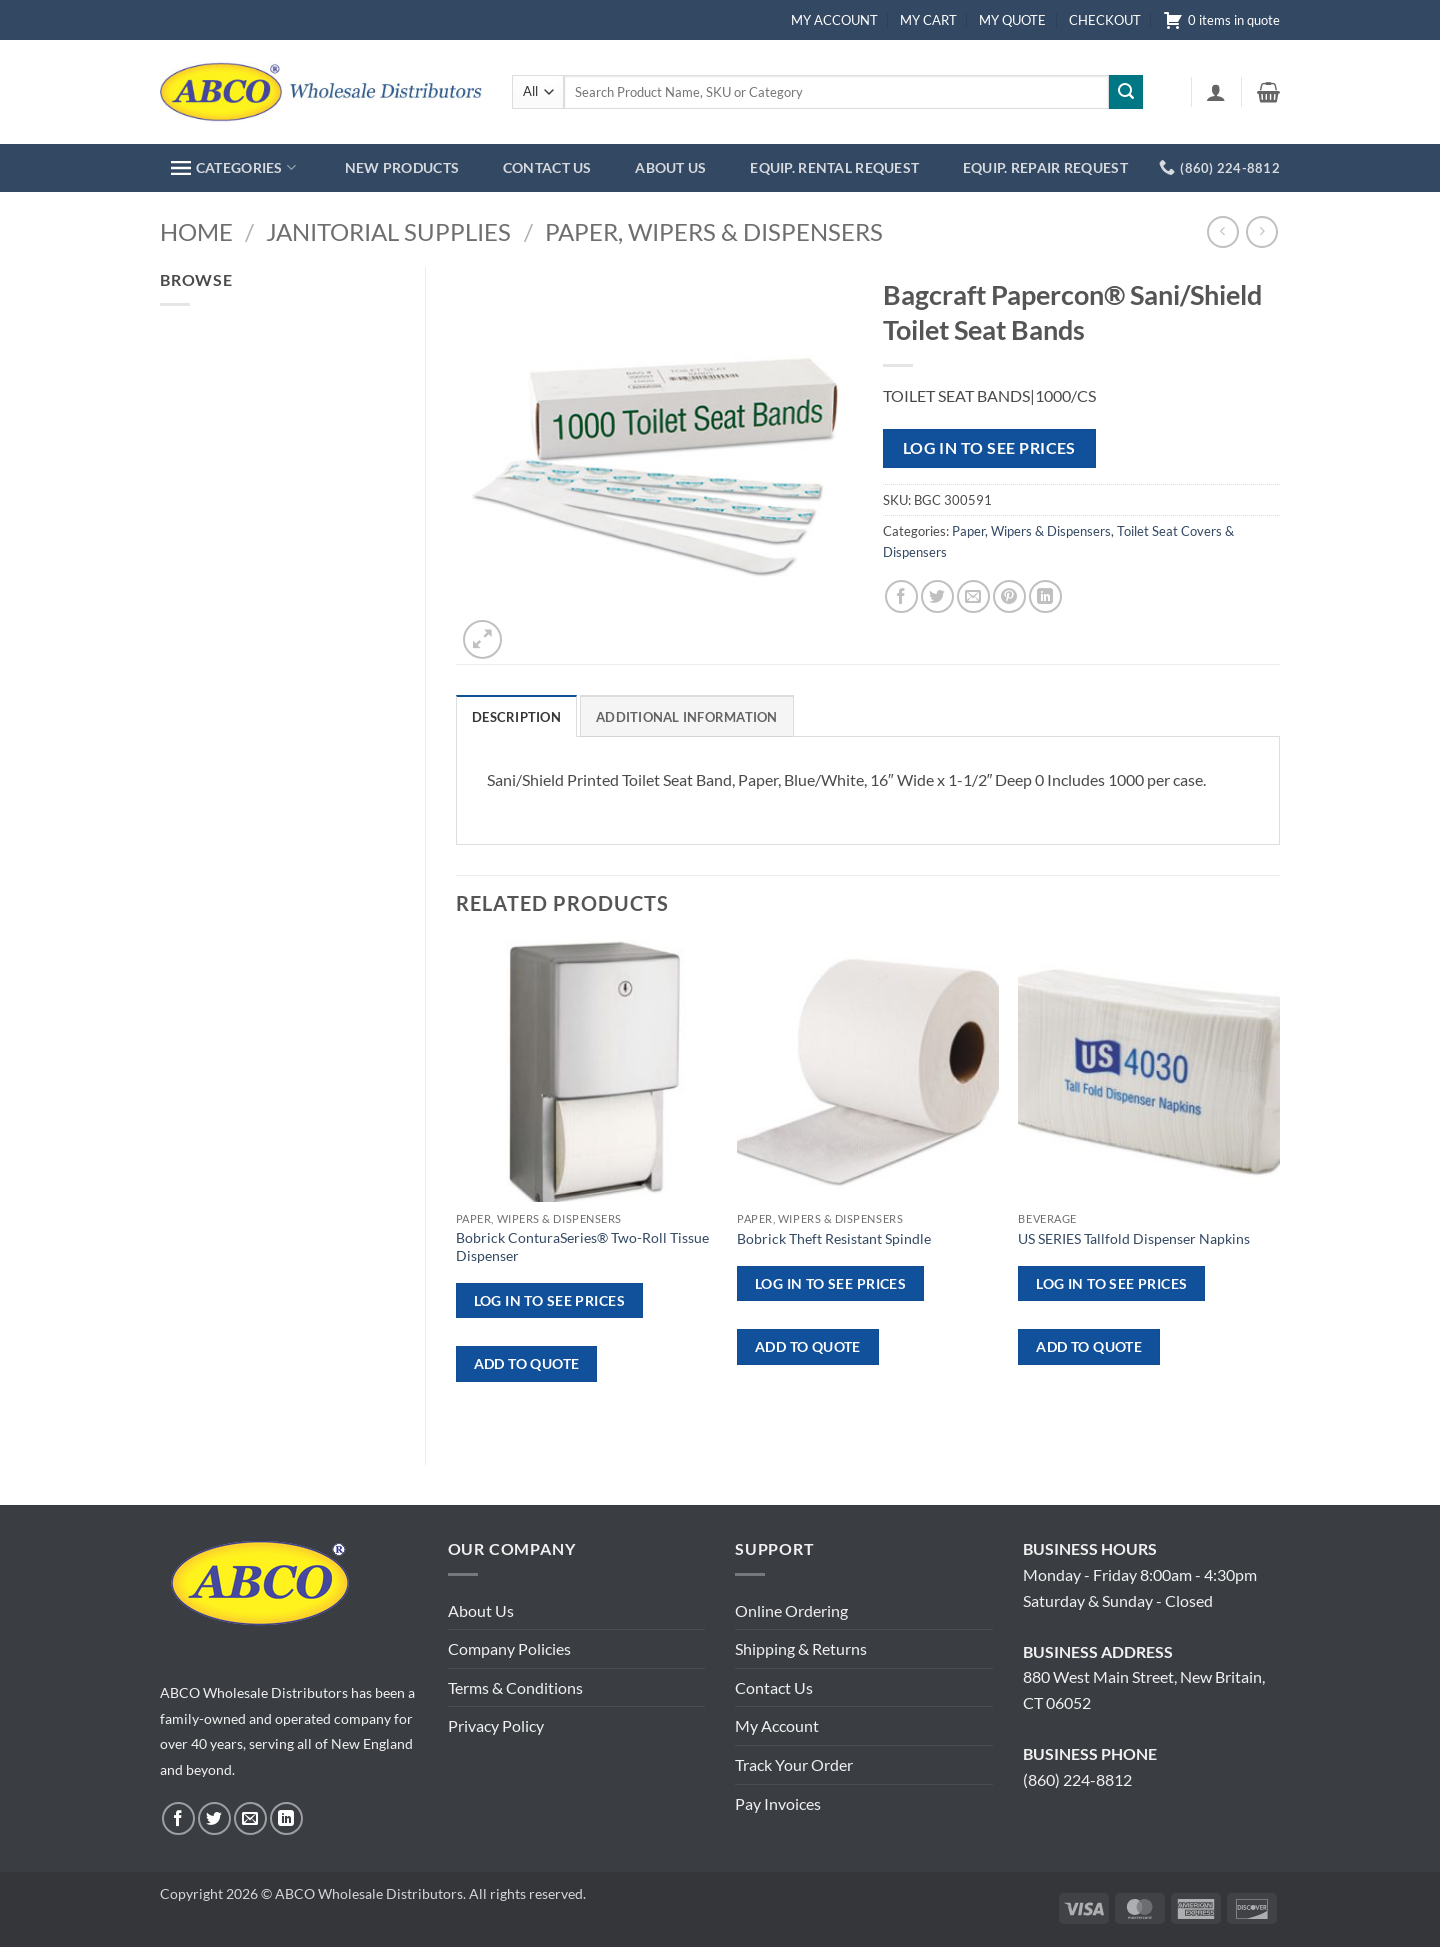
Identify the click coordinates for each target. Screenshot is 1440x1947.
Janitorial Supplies (388, 231)
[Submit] (1126, 92)
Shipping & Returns (801, 1648)
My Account (777, 1725)
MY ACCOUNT (834, 20)
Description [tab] (516, 717)
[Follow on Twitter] (214, 1818)
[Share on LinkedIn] (1045, 596)
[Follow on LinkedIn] (286, 1818)
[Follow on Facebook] (178, 1818)
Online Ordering (791, 1610)
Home (196, 231)
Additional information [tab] (687, 717)
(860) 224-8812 (1077, 1779)
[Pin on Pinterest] (1009, 596)
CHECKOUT (1105, 20)
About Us (481, 1610)
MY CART (928, 20)
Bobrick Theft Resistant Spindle (834, 1238)
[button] (1216, 92)
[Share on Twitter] (937, 596)
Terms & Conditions (515, 1687)
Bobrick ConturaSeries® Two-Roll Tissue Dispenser (582, 1247)
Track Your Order (794, 1764)
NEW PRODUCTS (402, 167)
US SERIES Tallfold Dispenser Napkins (1134, 1238)
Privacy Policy (496, 1725)
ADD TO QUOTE (527, 1363)
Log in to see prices (989, 448)
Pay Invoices (778, 1803)
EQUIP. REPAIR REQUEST (1045, 167)
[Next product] (1222, 231)
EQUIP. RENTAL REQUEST (834, 167)
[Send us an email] (250, 1818)
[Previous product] (1261, 231)
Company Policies (509, 1648)
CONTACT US (547, 167)
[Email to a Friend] (973, 596)
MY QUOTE (1012, 20)
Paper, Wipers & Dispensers (714, 231)
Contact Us (774, 1687)
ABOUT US (670, 167)
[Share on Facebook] (901, 596)
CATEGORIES (233, 167)
